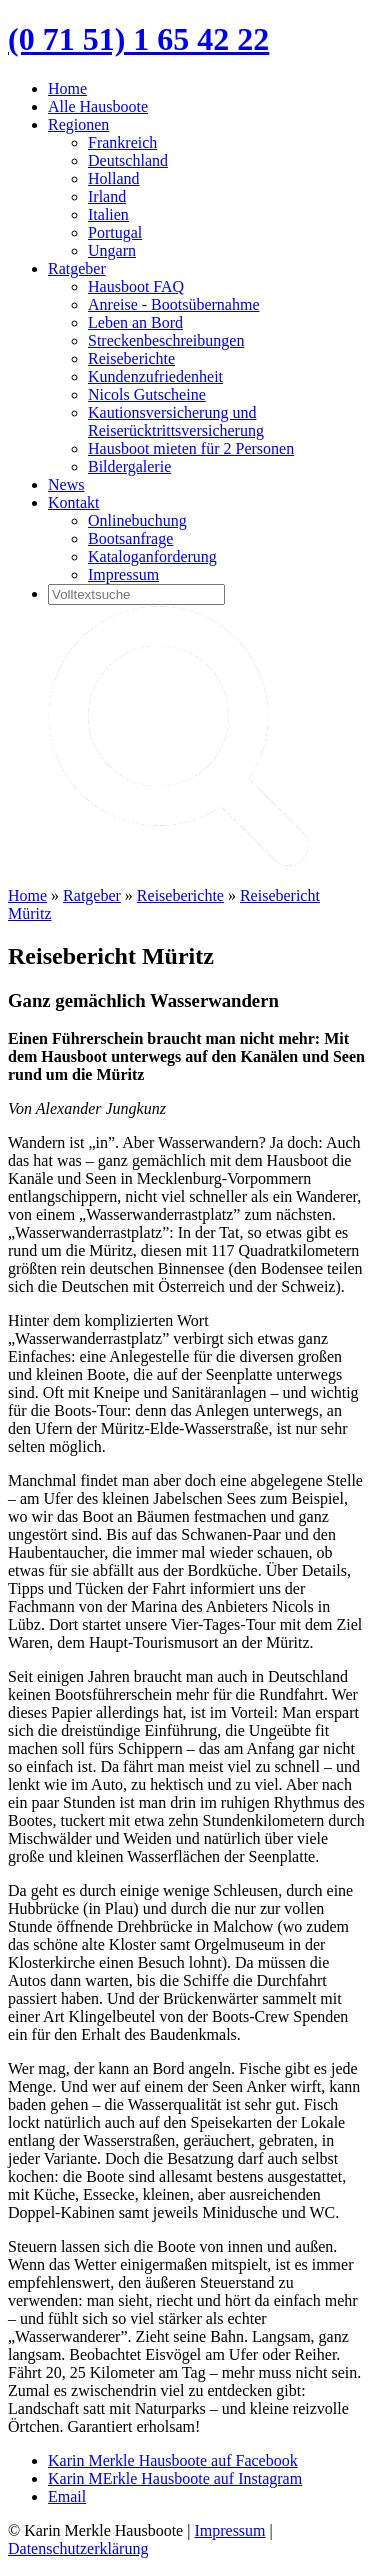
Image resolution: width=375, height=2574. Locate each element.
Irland (107, 196)
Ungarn (112, 250)
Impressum (123, 574)
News (66, 484)
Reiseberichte (131, 358)
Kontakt (74, 502)
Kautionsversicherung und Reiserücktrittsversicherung (176, 421)
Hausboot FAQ (136, 286)
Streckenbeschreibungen (166, 340)
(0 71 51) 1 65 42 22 (138, 39)
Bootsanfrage (130, 538)
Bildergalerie (129, 466)
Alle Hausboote (98, 106)
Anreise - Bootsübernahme (174, 304)
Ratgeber (77, 268)
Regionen (78, 124)
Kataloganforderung (152, 556)
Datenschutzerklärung (78, 2548)
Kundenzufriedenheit (155, 376)
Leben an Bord (135, 322)
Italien (108, 214)
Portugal (115, 232)
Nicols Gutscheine (147, 394)
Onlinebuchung (137, 520)
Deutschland (128, 160)
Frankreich (122, 142)
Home (67, 88)
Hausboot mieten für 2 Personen (191, 448)
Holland (114, 178)
